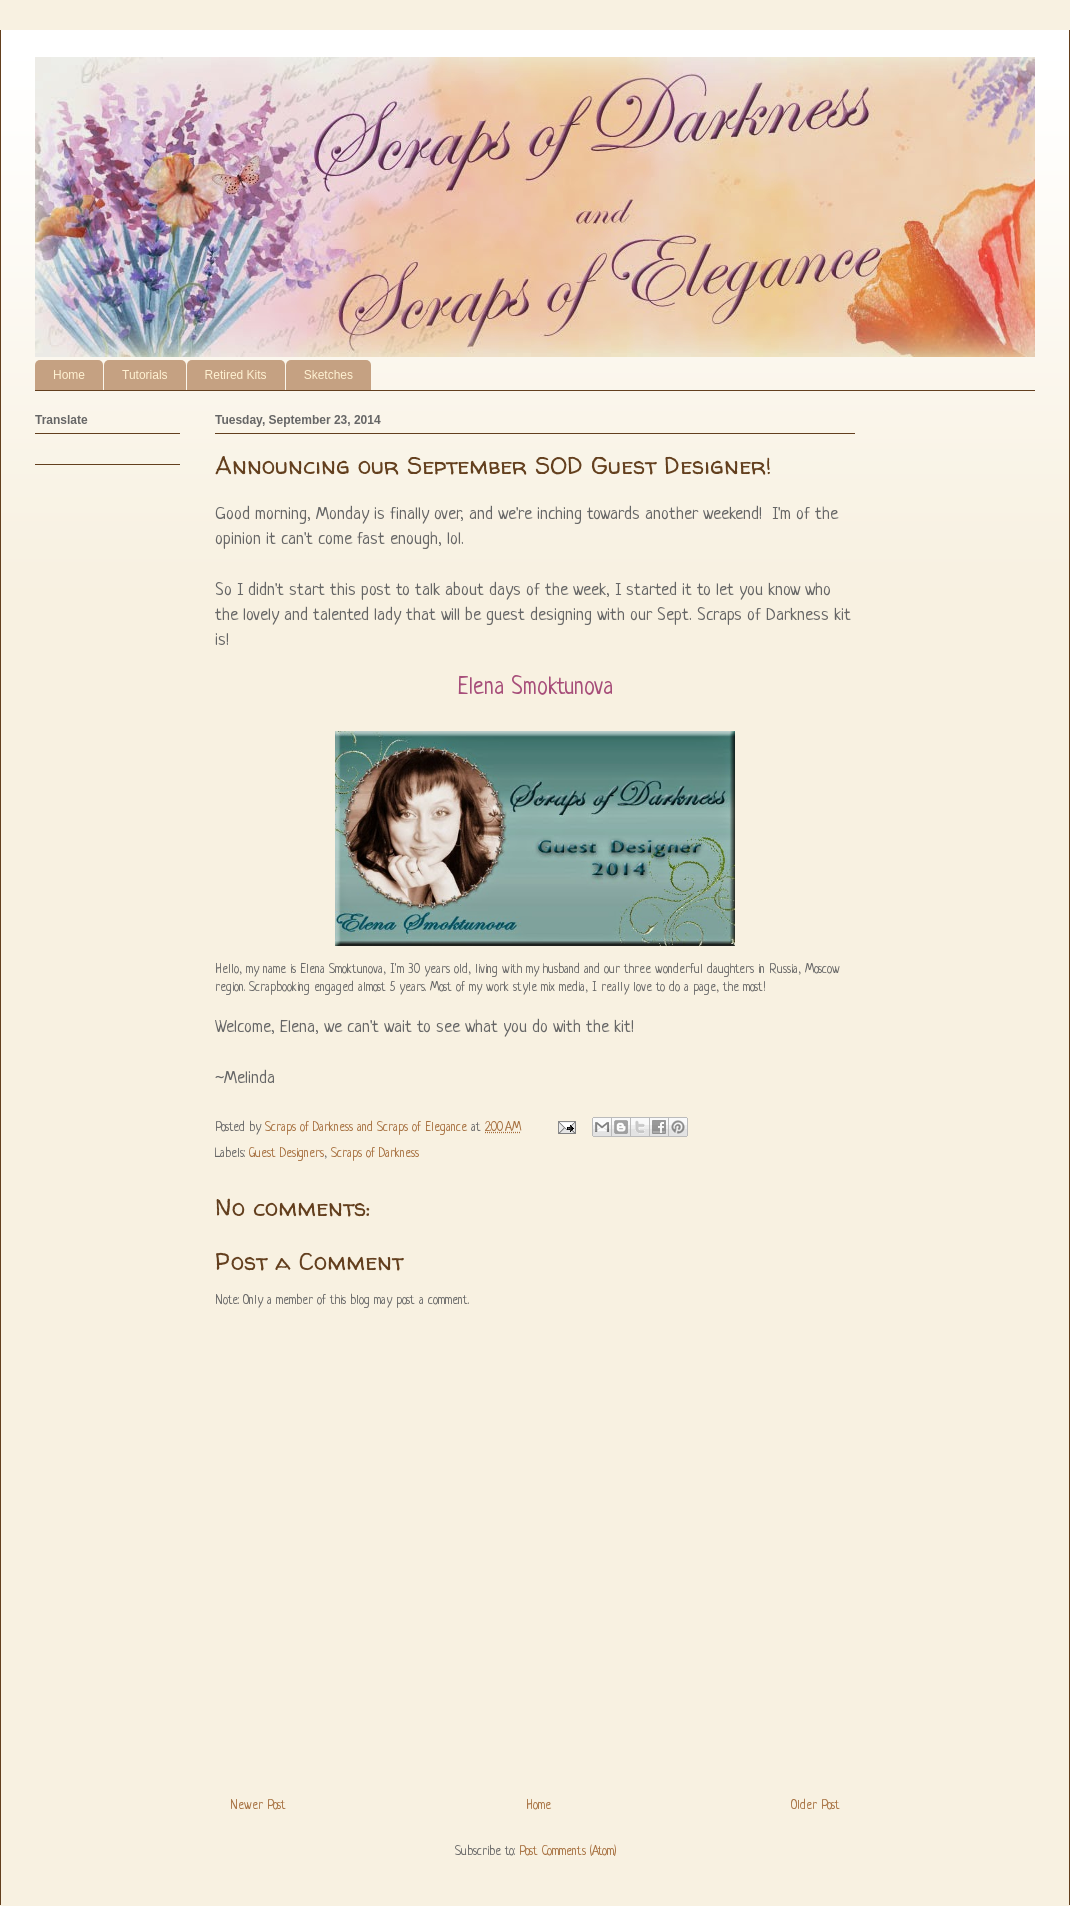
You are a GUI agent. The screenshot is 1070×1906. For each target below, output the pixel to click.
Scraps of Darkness (375, 1154)
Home (69, 375)
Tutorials (145, 375)
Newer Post (258, 1806)
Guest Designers (286, 1154)
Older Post (815, 1806)
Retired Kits (236, 375)
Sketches (328, 375)
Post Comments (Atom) (567, 1852)
